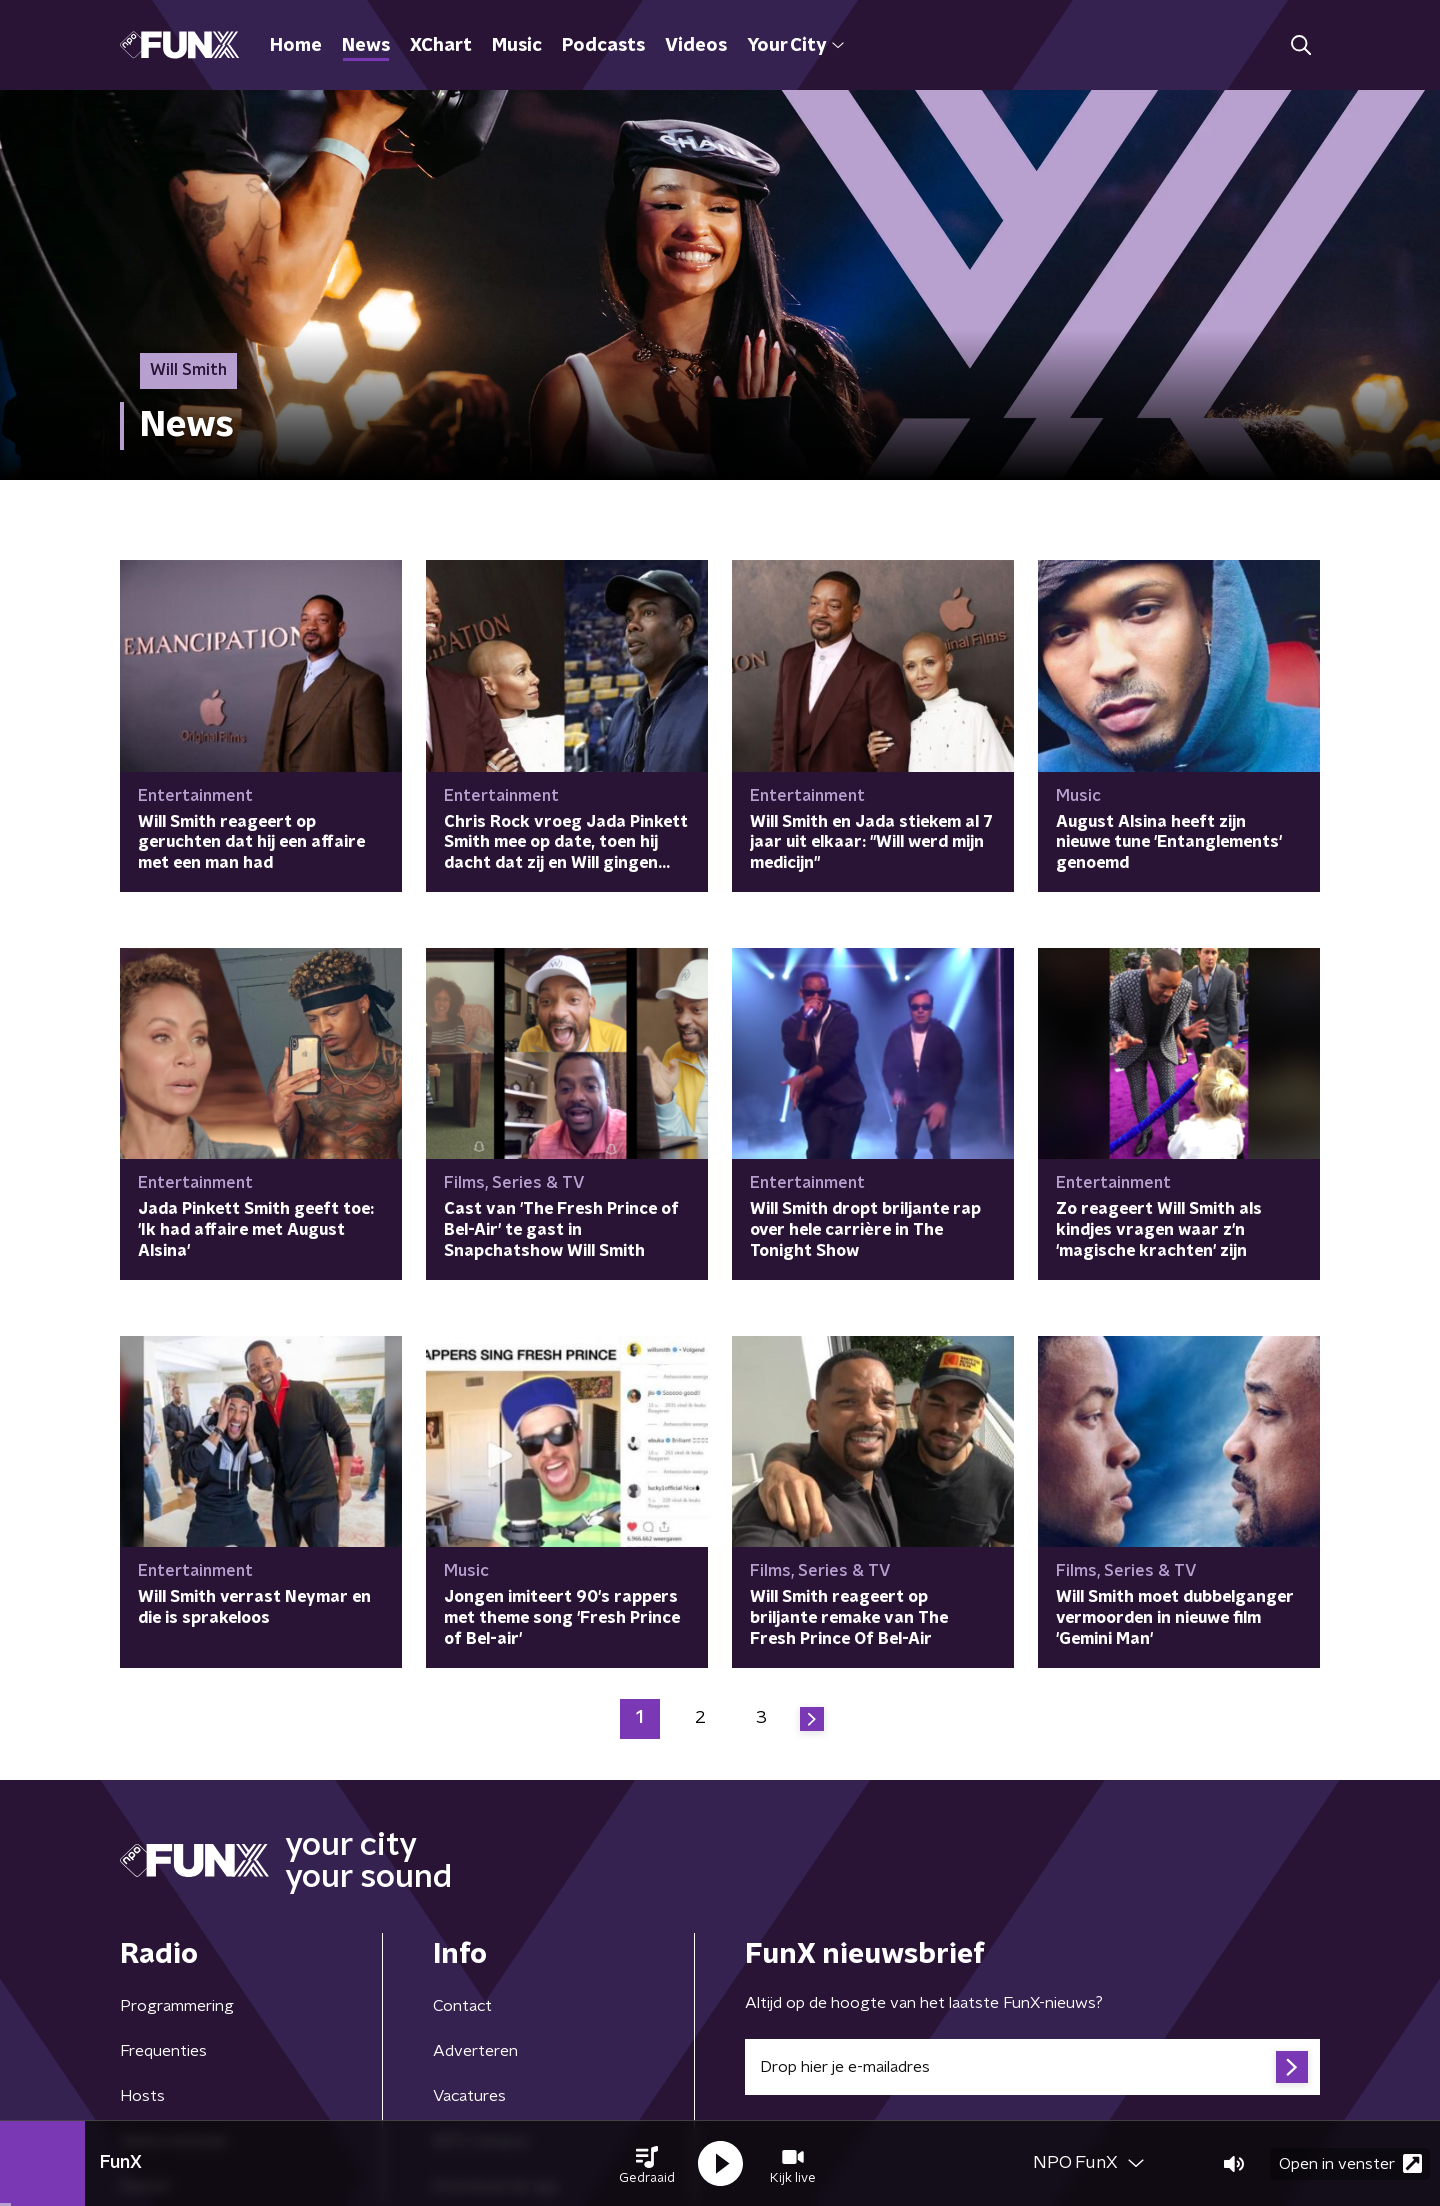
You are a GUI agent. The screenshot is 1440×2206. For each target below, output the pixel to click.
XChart (441, 46)
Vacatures (469, 2096)
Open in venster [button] (1350, 2163)
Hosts (142, 2096)
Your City (795, 46)
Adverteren (475, 2051)
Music (517, 46)
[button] (647, 2164)
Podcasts (603, 46)
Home (296, 46)
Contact (462, 2006)
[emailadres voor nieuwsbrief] (1032, 2067)
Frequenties (163, 2051)
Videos (696, 46)
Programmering (177, 2006)
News (366, 46)
